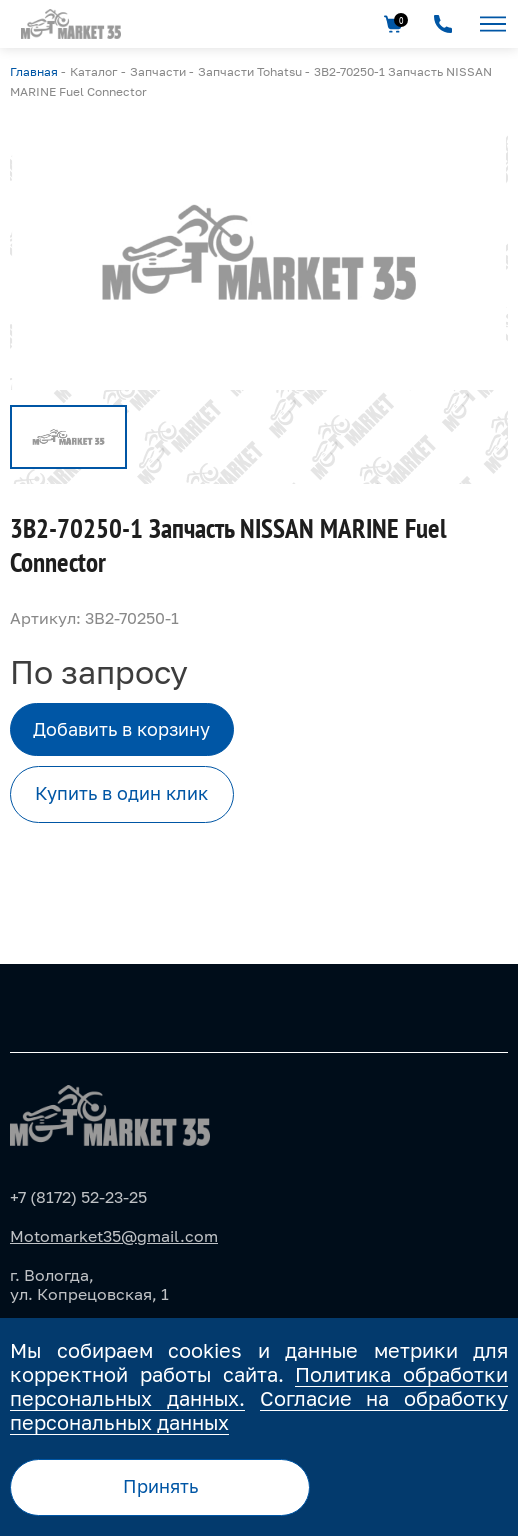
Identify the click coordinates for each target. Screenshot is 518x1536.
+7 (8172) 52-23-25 (78, 1197)
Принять (160, 1486)
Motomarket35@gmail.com (114, 1236)
